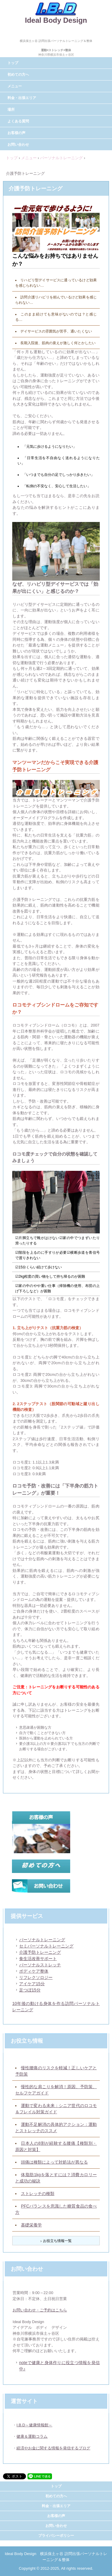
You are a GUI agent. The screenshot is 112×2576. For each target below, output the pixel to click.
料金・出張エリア (21, 98)
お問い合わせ (18, 144)
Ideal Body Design (56, 20)
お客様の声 (16, 133)
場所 (11, 109)
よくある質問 (18, 121)
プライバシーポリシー (56, 2536)
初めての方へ (18, 74)
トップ (12, 63)
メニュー (14, 86)
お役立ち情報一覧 (57, 2241)
